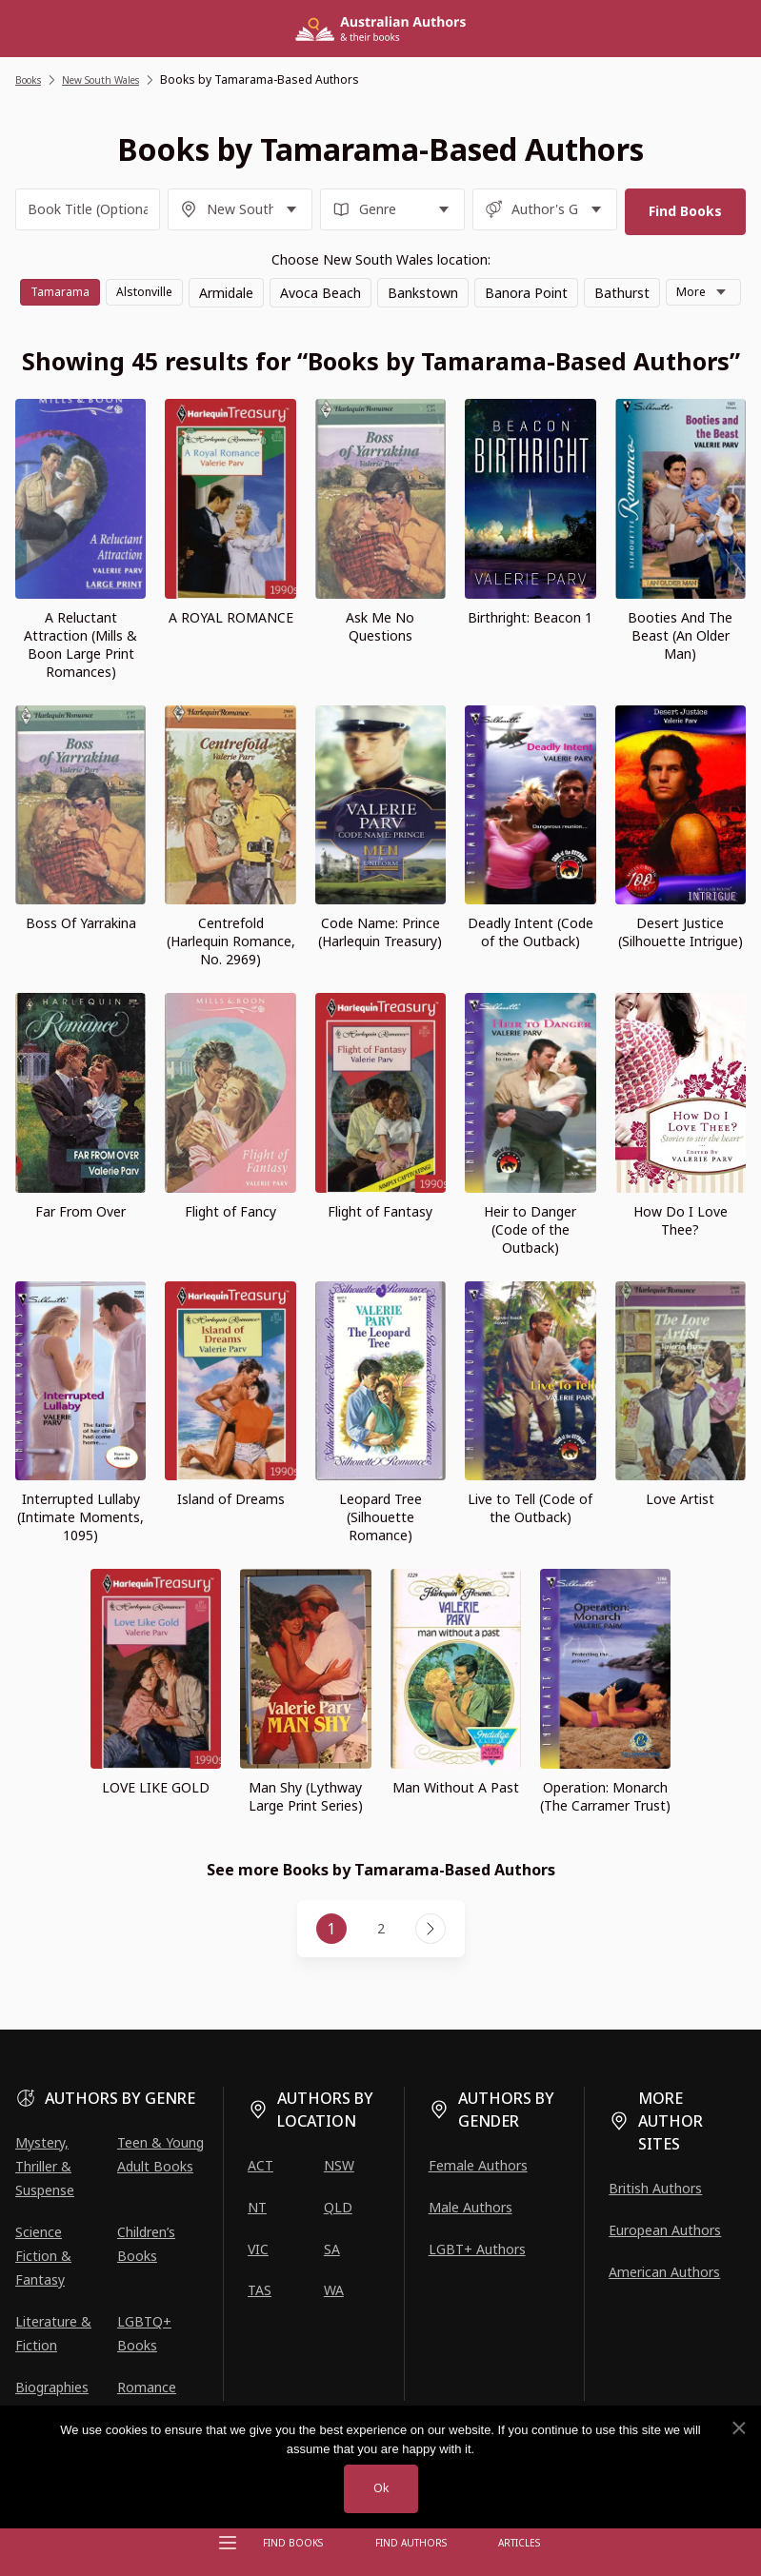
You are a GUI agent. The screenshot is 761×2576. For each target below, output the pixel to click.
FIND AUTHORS (410, 2542)
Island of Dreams (231, 1534)
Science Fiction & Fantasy (43, 2256)
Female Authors (478, 2165)
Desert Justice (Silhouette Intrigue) (680, 967)
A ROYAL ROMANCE (231, 652)
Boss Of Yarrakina (81, 958)
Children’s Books (146, 2244)
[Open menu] (227, 2542)
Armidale (275, 288)
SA (332, 2249)
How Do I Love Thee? (680, 1255)
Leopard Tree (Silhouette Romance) (380, 1552)
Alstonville (189, 288)
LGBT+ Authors (477, 2249)
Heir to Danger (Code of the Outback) (530, 1264)
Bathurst (670, 288)
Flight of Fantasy (380, 1246)
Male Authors (470, 2207)
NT (257, 2207)
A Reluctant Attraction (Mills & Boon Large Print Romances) (80, 679)
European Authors (665, 2230)
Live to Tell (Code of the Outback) (530, 1543)
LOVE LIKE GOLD (156, 1822)
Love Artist (680, 1534)
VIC (258, 2249)
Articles (513, 2542)
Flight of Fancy (230, 1246)
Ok (381, 2488)
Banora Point (574, 288)
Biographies (52, 2387)
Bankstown (471, 288)
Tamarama (97, 288)
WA (334, 2290)
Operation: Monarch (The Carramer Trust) (605, 1831)
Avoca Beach (369, 288)
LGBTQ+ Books (144, 2333)
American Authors (664, 2272)
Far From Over (80, 1246)
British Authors (655, 2188)
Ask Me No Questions (380, 661)
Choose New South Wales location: (381, 255)
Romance (146, 2387)
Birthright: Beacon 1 (530, 652)
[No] (738, 2426)
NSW (339, 2165)
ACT (260, 2165)
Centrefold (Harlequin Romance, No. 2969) (231, 976)
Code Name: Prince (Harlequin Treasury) (380, 967)
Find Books (298, 2542)
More (364, 325)
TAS (259, 2290)
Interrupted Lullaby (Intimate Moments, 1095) (80, 1552)
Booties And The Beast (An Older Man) (680, 670)
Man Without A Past (455, 1822)
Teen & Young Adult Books (160, 2154)
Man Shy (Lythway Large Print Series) (306, 1831)
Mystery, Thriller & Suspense (44, 2166)
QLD (338, 2207)
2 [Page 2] (380, 1962)
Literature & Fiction (53, 2333)
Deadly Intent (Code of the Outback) (530, 967)
